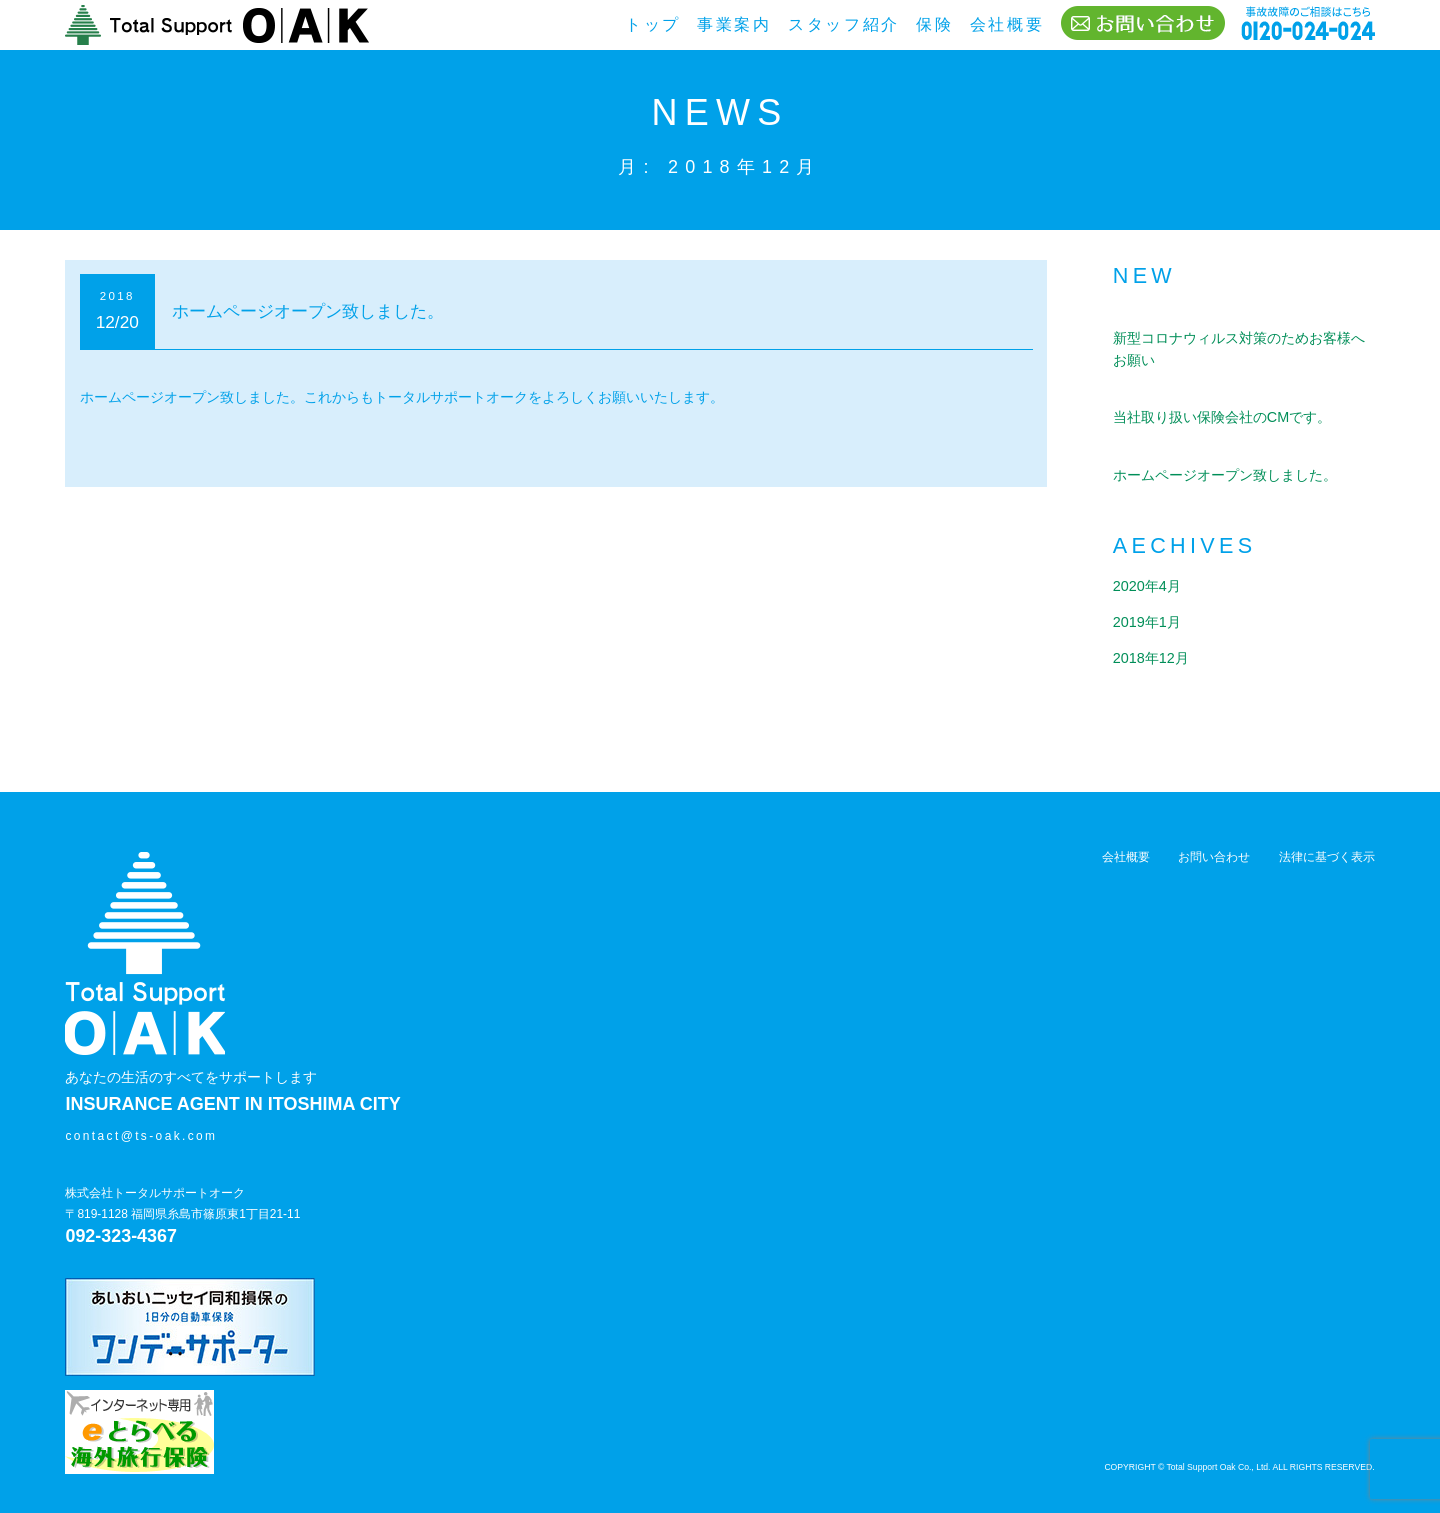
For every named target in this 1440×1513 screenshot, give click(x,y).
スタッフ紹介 (844, 24)
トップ (653, 24)
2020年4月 (1147, 586)
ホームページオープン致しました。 (308, 311)
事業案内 (734, 24)
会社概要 (1007, 24)
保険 (934, 24)
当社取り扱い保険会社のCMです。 (1222, 417)
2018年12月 (1151, 658)
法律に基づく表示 (1327, 836)
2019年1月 (1147, 622)
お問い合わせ (1214, 836)
